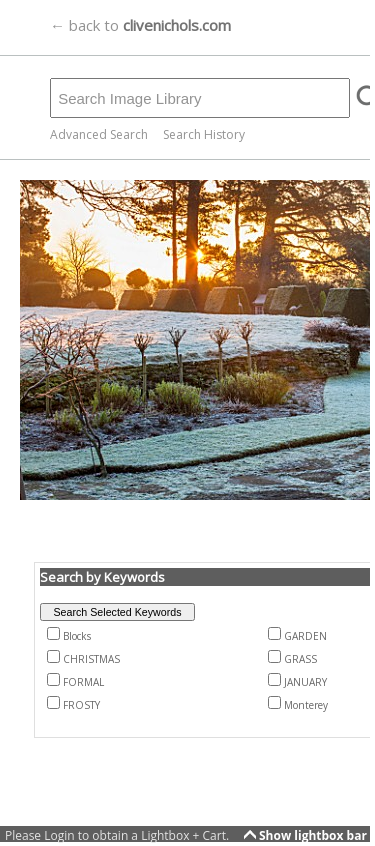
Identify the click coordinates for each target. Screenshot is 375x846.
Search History (204, 134)
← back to (140, 25)
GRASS (300, 659)
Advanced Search (99, 134)
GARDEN (305, 636)
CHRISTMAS (91, 659)
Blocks (77, 636)
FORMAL (83, 682)
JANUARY (305, 682)
